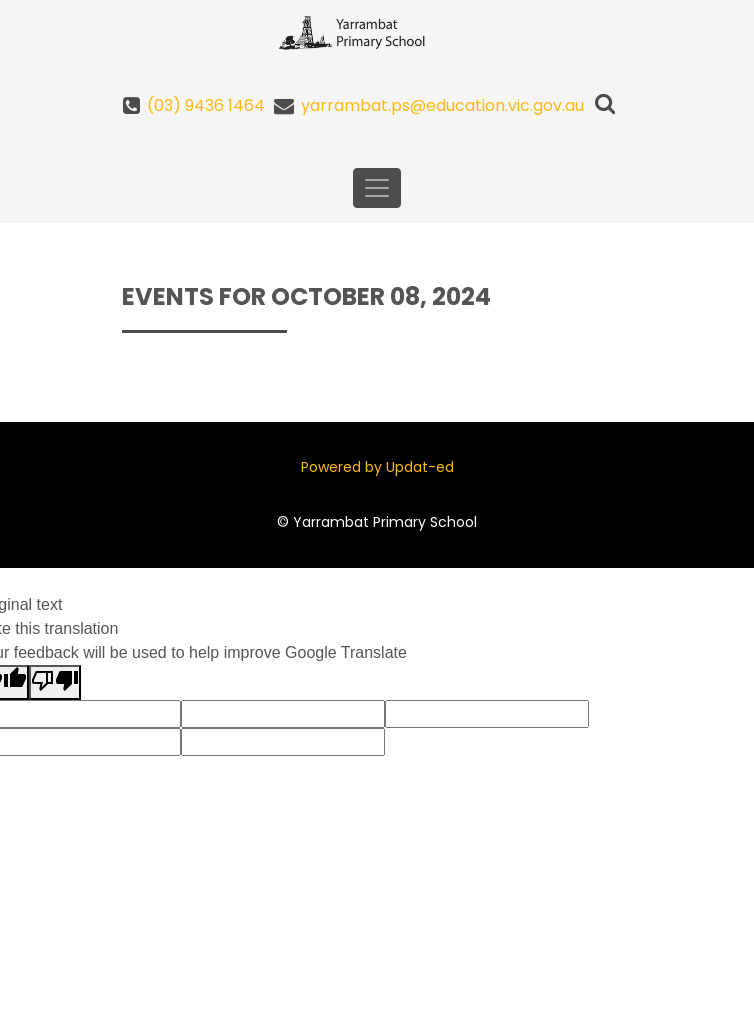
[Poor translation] (55, 682)
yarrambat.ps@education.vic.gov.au (442, 105)
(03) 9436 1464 (206, 105)
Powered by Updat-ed (377, 467)
